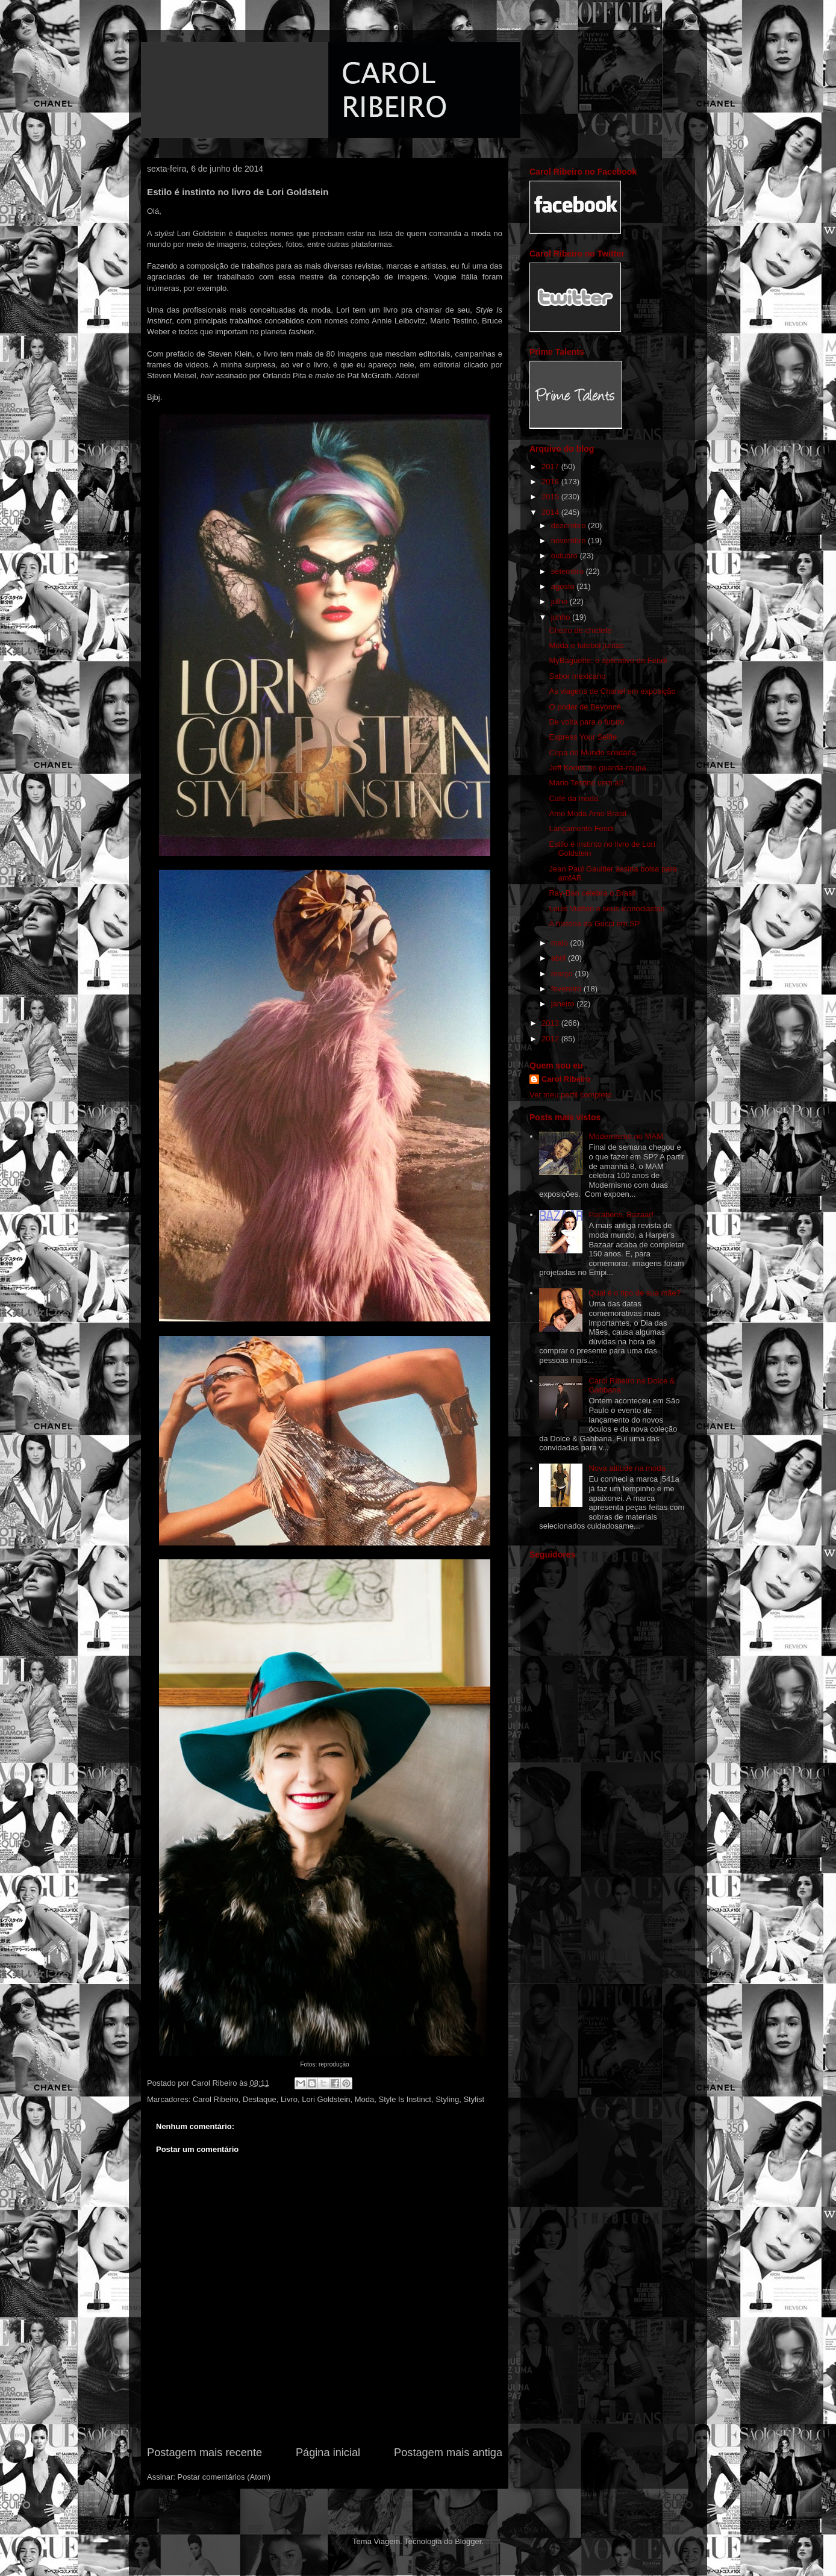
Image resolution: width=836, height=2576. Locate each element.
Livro (289, 2099)
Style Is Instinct (405, 2099)
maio (560, 942)
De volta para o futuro (586, 721)
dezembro (569, 525)
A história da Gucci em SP (594, 923)
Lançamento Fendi (581, 828)
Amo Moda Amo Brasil (587, 813)
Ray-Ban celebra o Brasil (592, 892)
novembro (569, 540)
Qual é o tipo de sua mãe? (634, 1292)
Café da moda (573, 798)
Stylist (473, 2099)
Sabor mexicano (577, 676)
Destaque (259, 2099)
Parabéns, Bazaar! (621, 1214)
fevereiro (567, 988)
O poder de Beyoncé (584, 706)
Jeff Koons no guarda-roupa (597, 767)
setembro (568, 571)
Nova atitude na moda (626, 1468)
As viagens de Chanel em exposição (612, 691)
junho (561, 617)
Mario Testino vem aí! (586, 782)
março (563, 973)
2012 (551, 1038)
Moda (365, 2099)
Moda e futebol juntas (586, 645)
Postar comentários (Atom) (224, 2476)
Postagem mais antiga (448, 2453)
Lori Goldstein (326, 2099)
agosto (564, 586)
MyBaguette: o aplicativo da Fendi (608, 660)
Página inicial (328, 2453)
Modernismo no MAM (625, 1136)
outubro (565, 555)
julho (560, 601)
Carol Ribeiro (216, 2099)
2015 (551, 496)
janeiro (564, 1003)
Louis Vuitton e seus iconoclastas (606, 908)
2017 (551, 466)
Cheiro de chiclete (580, 630)
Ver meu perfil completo (570, 1094)
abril (559, 957)
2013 (551, 1023)
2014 (551, 512)
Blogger (468, 2541)
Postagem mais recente (204, 2453)
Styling (447, 2099)
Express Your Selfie (583, 736)
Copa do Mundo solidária (592, 752)
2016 (551, 481)
